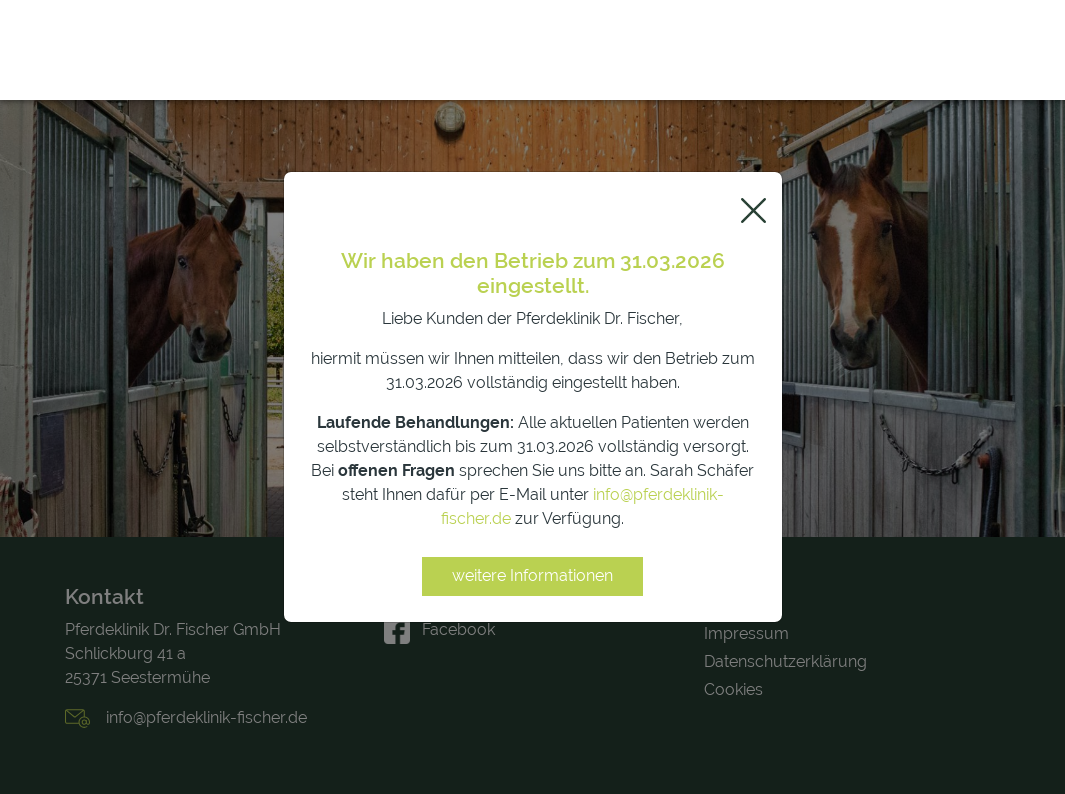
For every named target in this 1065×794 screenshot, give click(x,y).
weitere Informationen (532, 575)
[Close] (753, 210)
